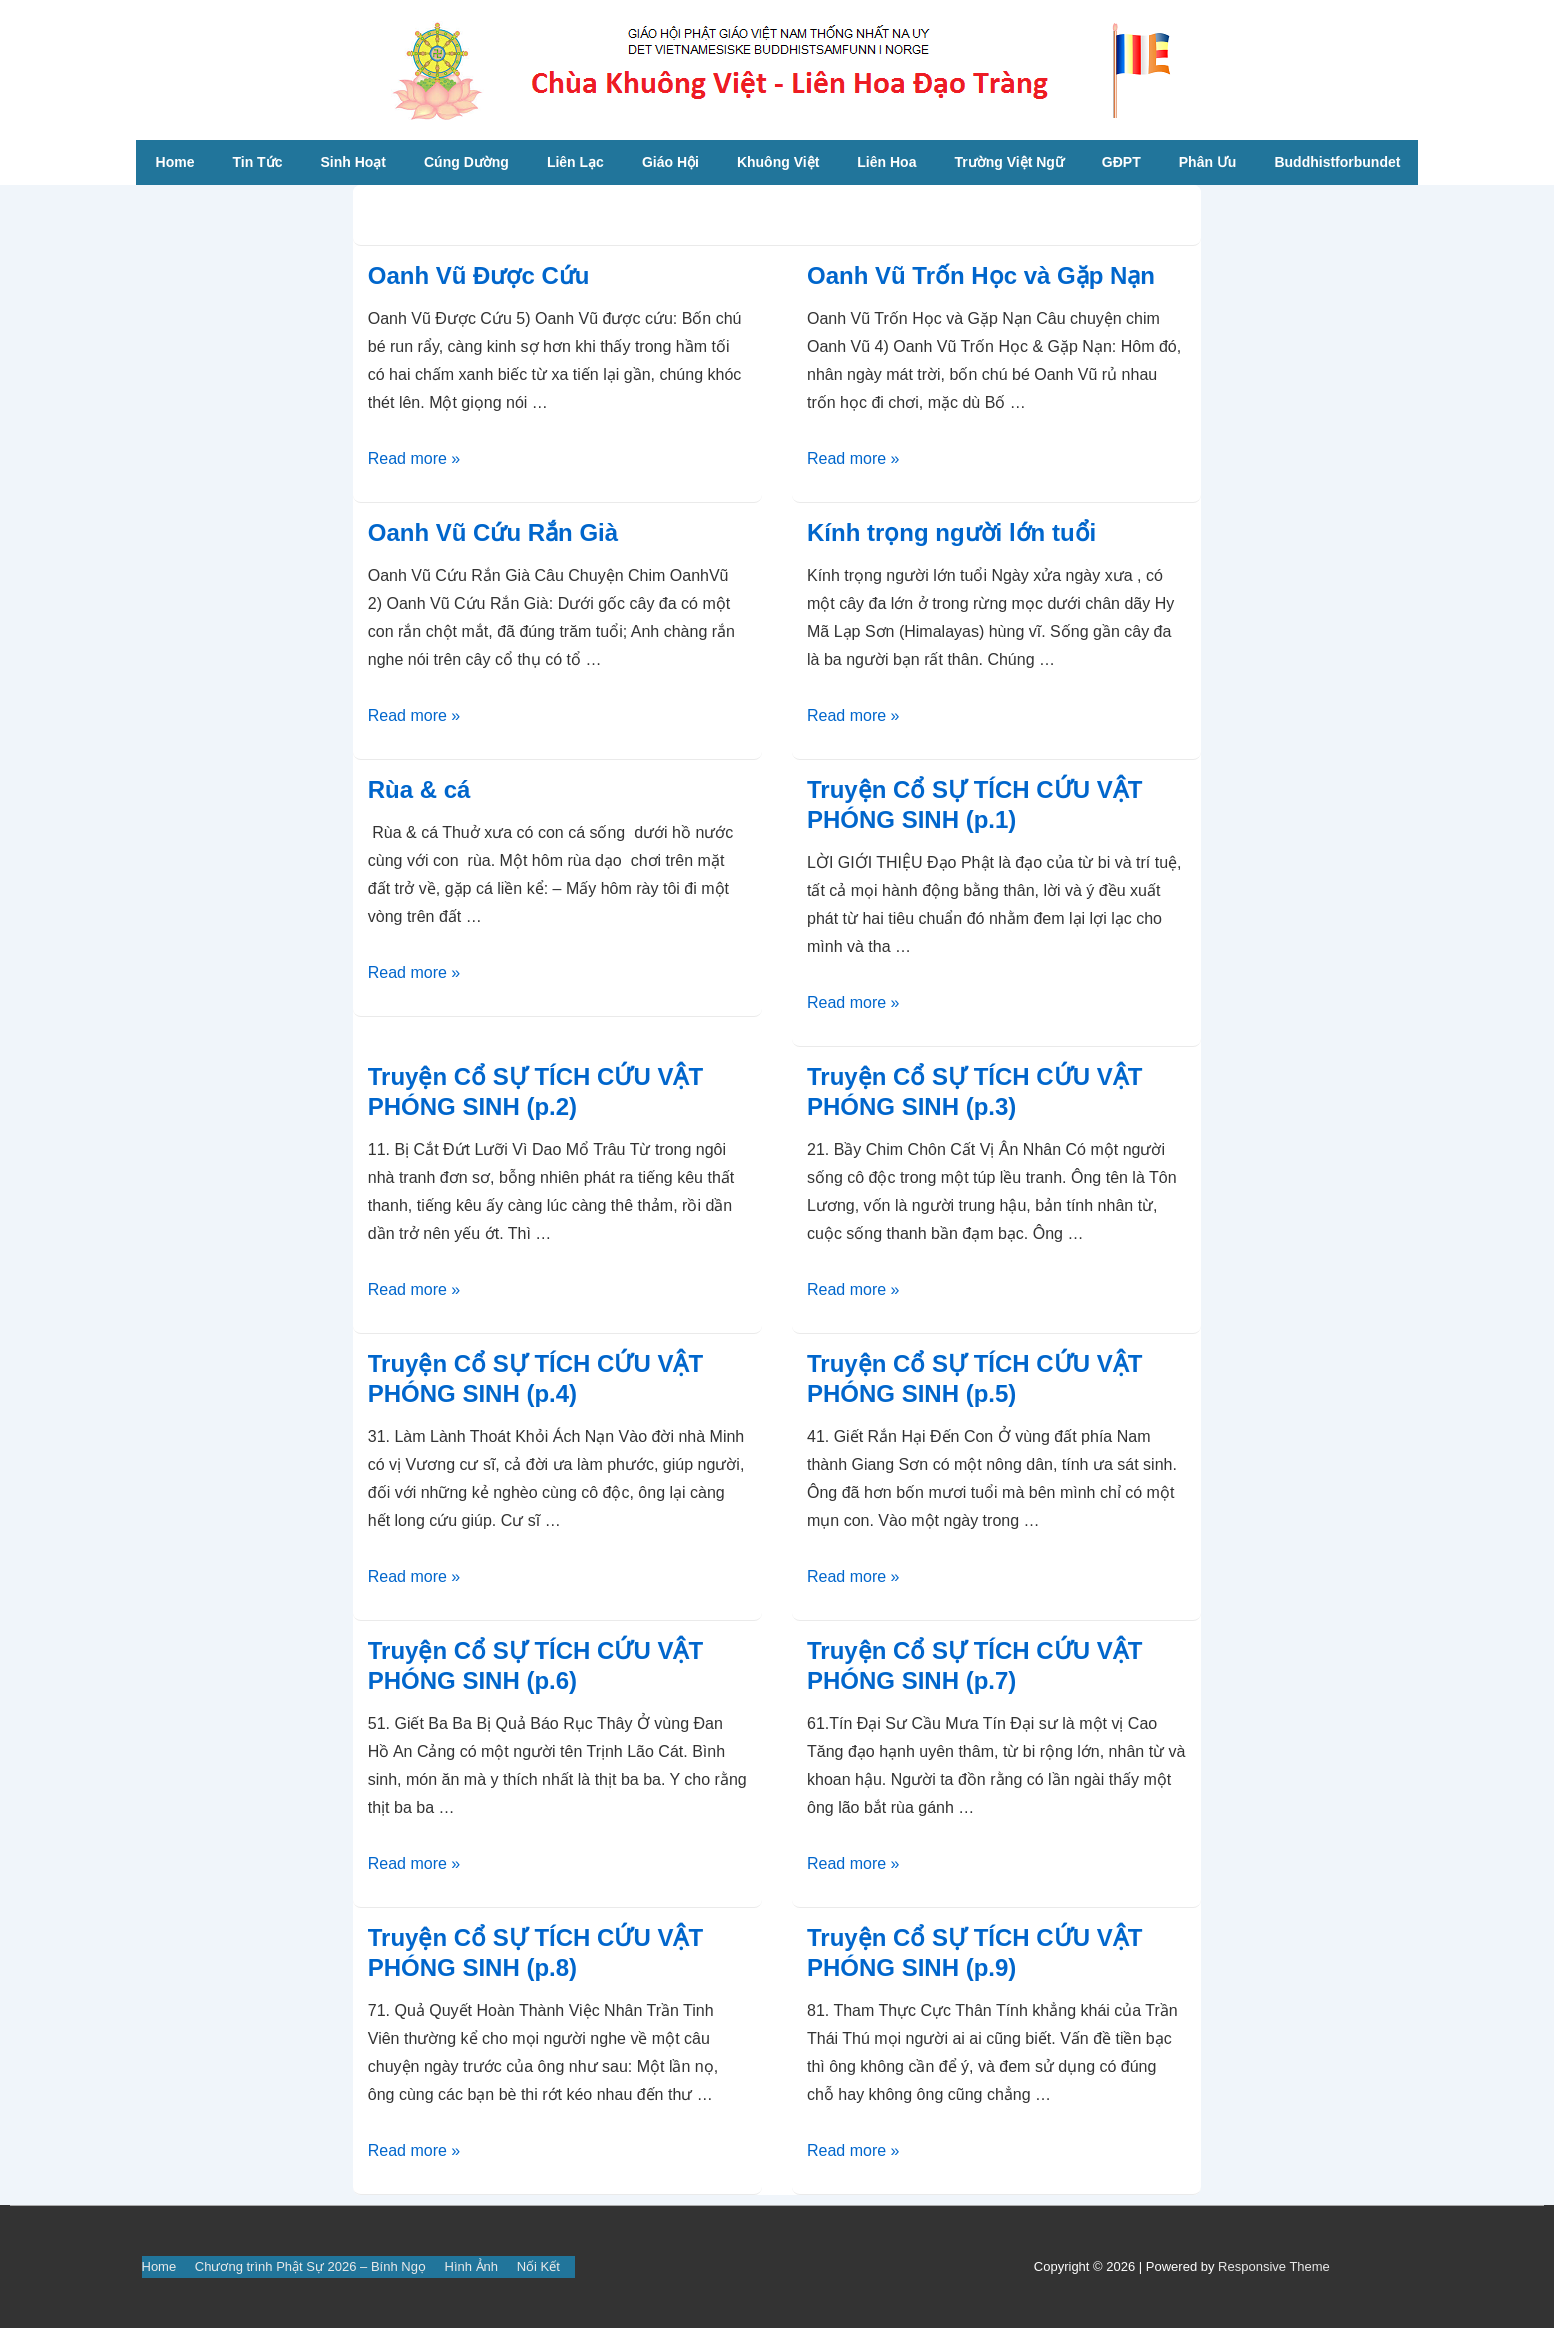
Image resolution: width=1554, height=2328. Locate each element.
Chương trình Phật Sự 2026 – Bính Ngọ (310, 2266)
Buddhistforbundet (1337, 162)
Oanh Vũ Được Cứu (479, 275)
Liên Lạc (575, 162)
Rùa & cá (419, 789)
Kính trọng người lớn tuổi (951, 532)
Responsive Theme (1274, 2266)
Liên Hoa (886, 162)
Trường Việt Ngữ (1008, 162)
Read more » (414, 458)
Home (175, 162)
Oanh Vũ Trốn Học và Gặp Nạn (981, 275)
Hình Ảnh (472, 2266)
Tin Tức (257, 162)
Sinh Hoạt (353, 162)
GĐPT (1121, 162)
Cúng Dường (466, 162)
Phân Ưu (1208, 162)
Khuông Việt (778, 162)
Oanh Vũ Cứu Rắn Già (493, 532)
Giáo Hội (670, 162)
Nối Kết (538, 2266)
